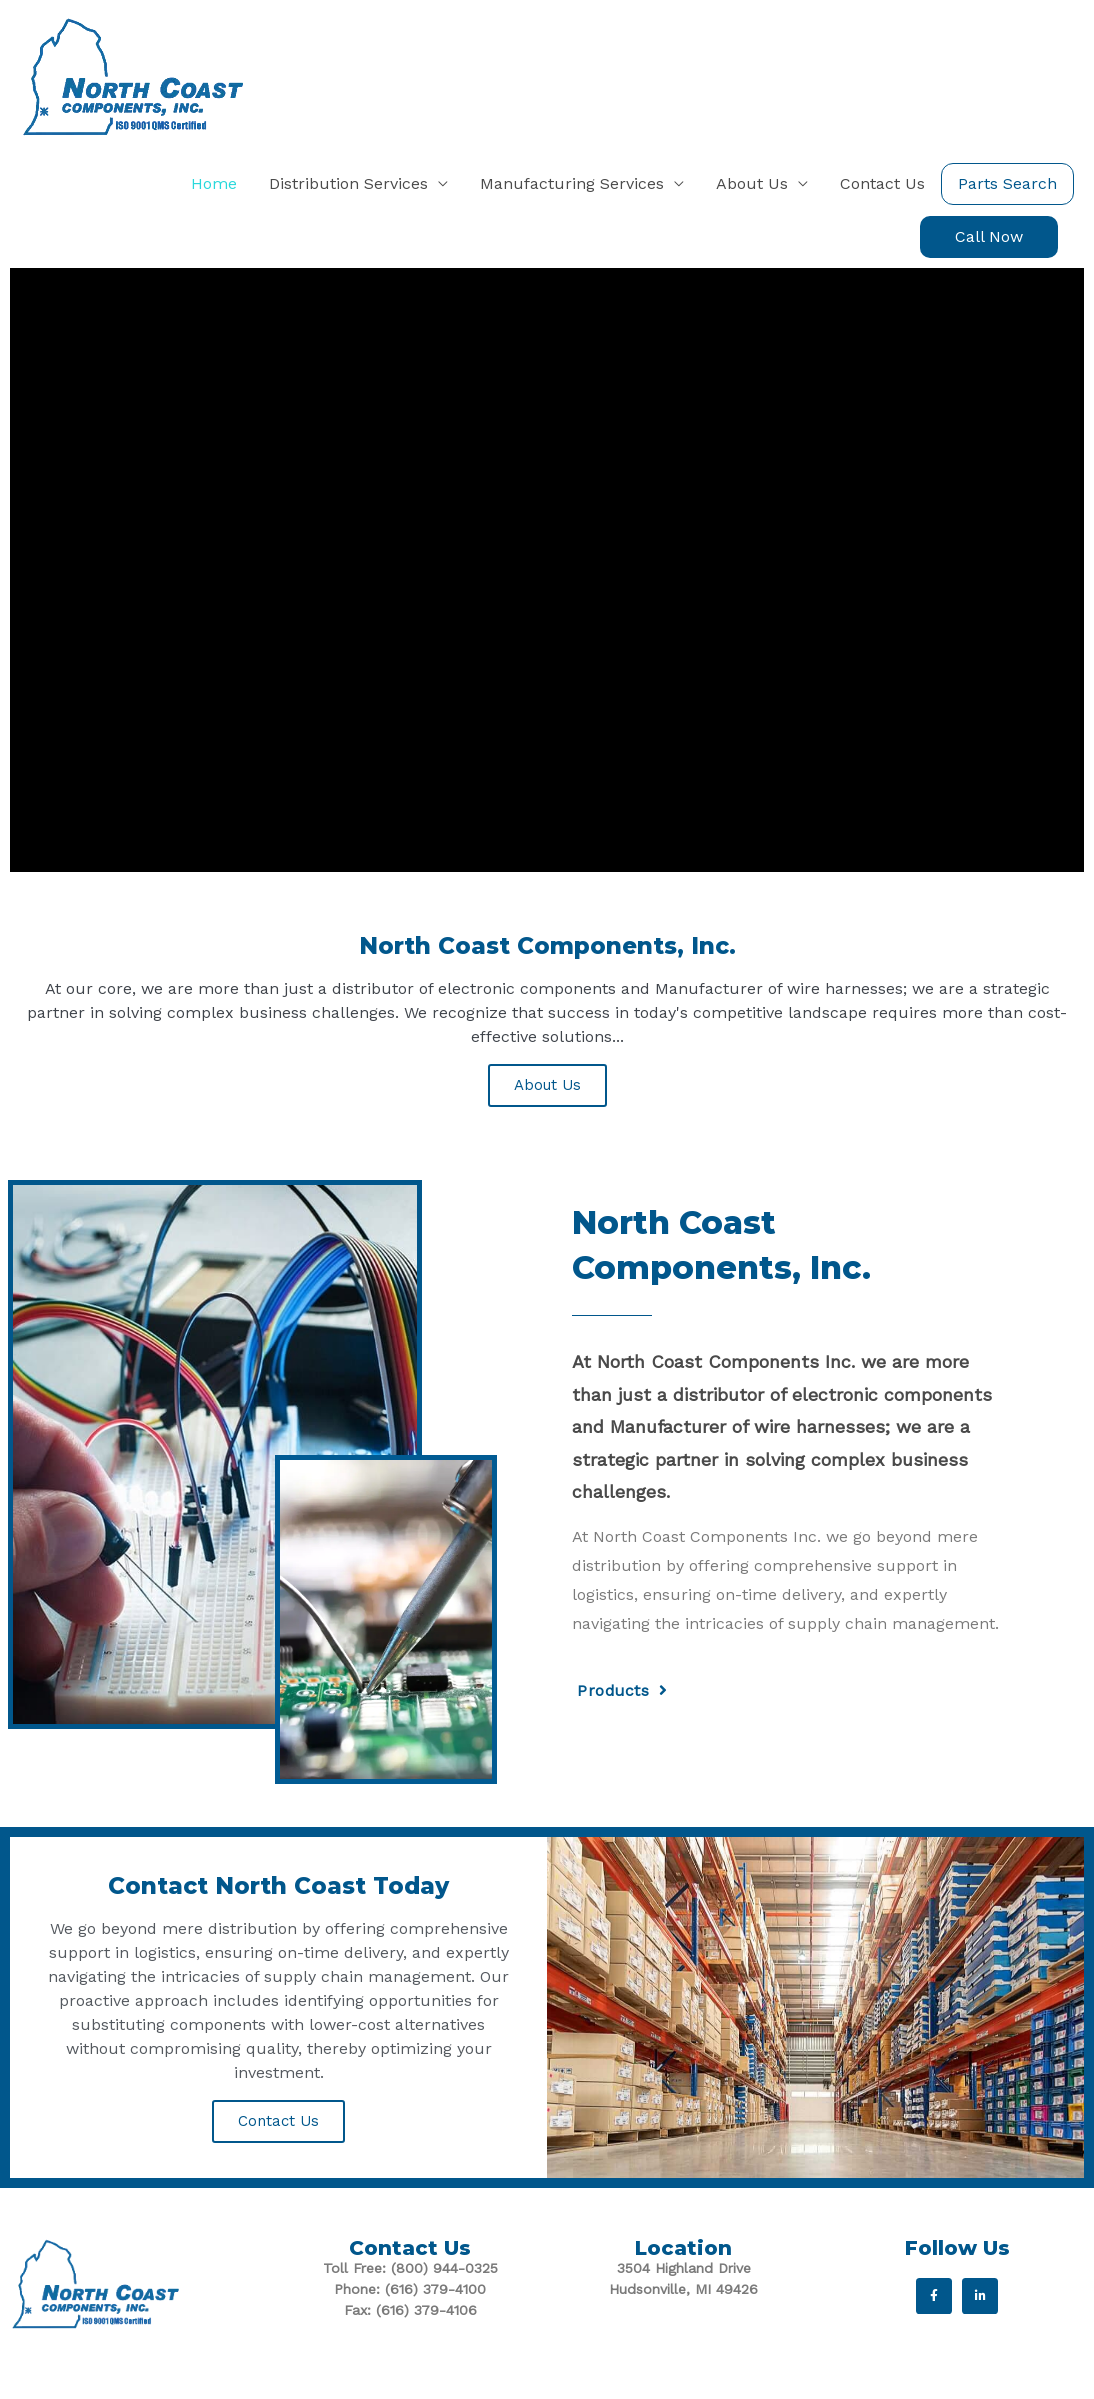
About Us (547, 1085)
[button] (989, 237)
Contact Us (278, 2121)
